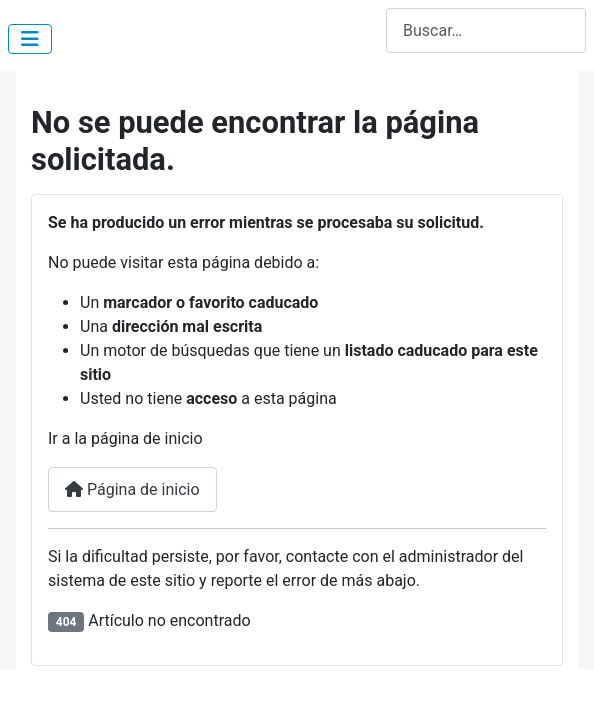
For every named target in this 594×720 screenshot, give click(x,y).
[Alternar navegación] (30, 39)
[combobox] (486, 30)
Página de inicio (132, 489)
